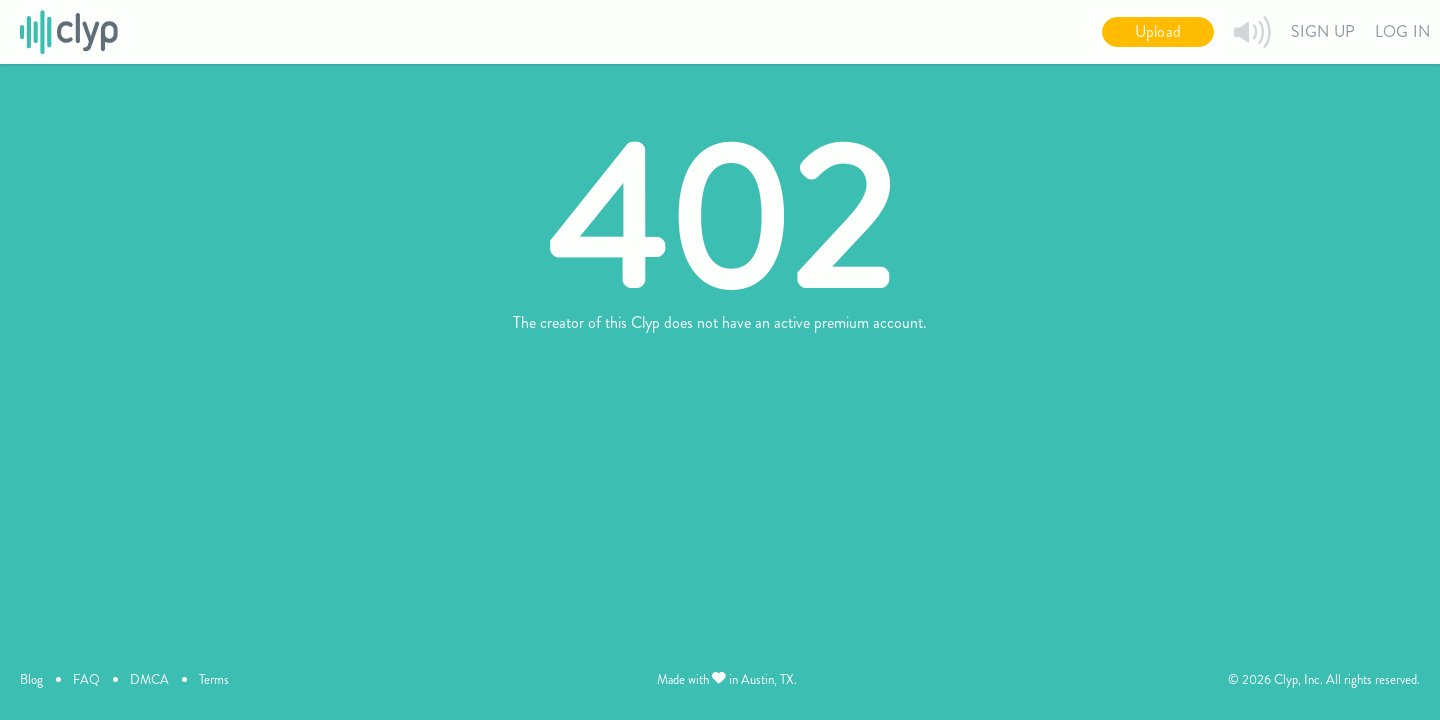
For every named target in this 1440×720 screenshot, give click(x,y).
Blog (31, 679)
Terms (214, 679)
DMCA (149, 679)
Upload (1158, 31)
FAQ (86, 679)
